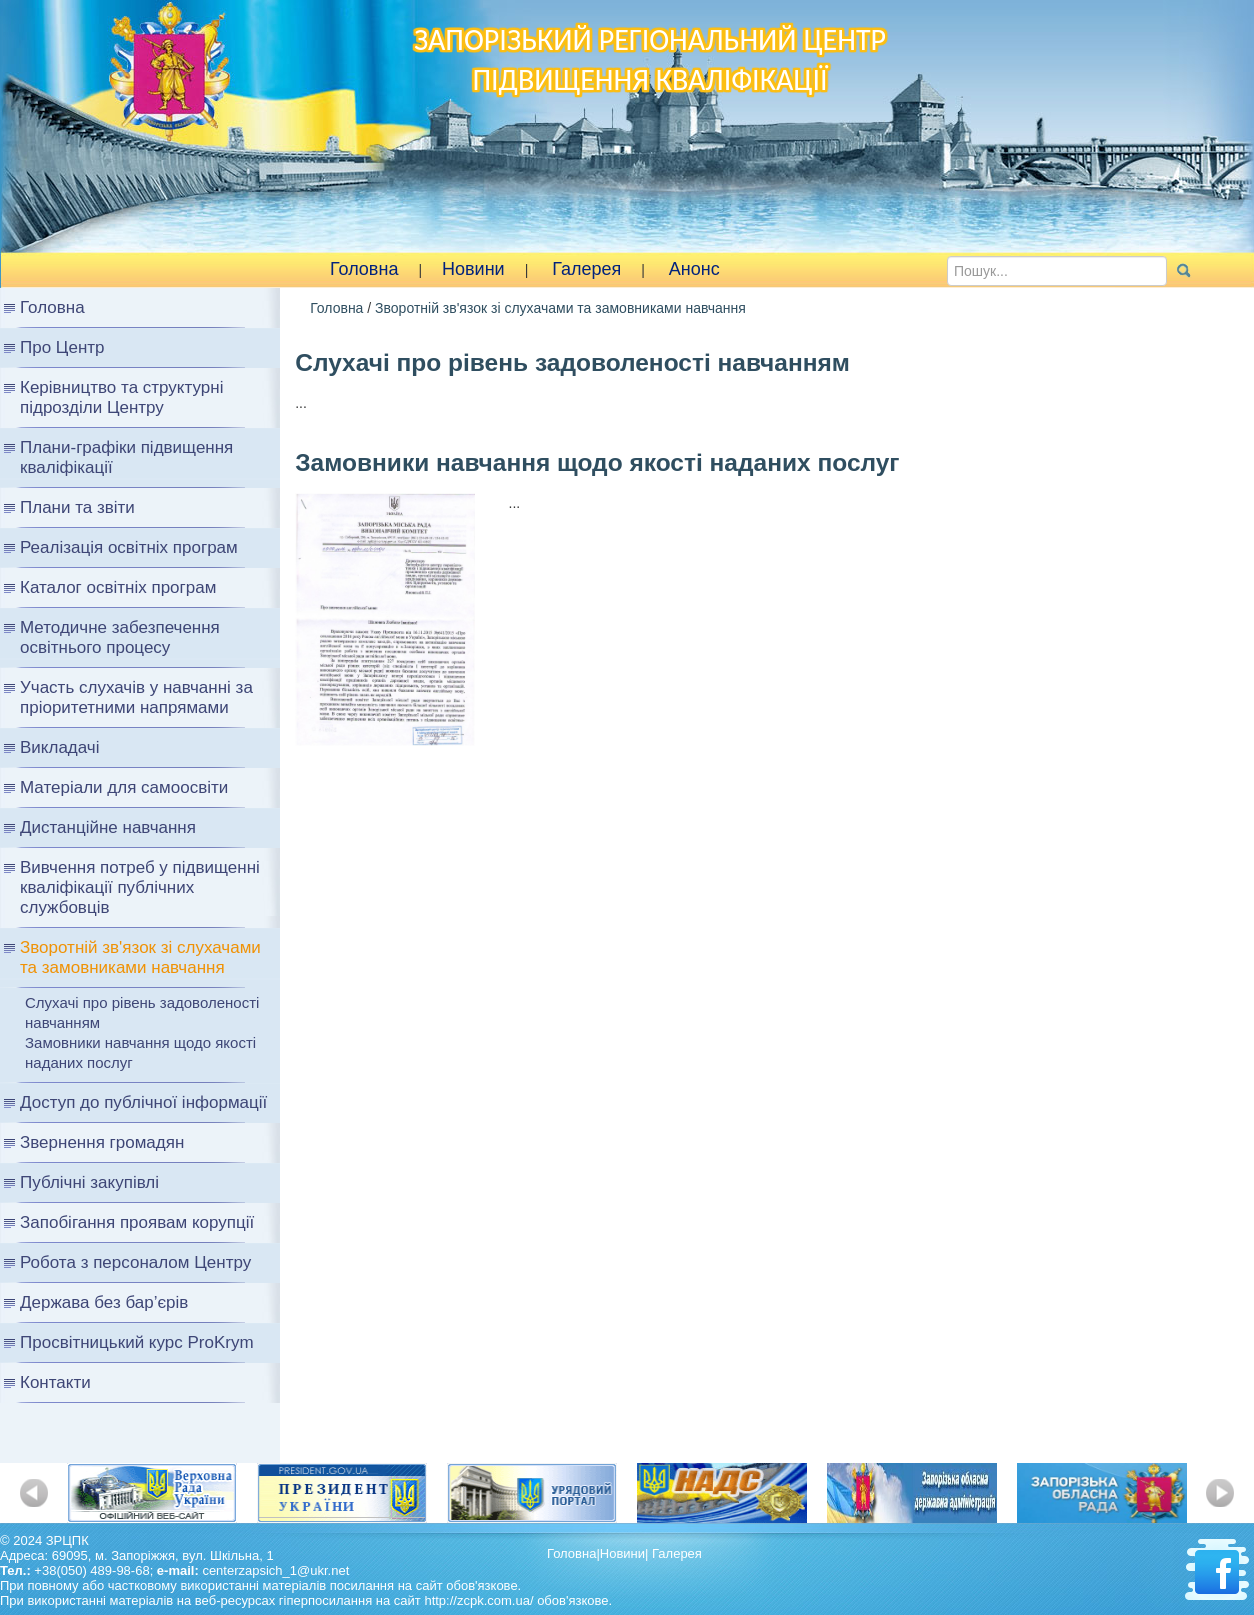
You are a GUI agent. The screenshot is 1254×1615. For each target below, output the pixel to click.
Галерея (586, 269)
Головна (364, 269)
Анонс (694, 269)
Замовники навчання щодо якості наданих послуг (140, 1052)
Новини (473, 269)
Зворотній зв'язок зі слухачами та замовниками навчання (560, 308)
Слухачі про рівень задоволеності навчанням (142, 1012)
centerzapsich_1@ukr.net (275, 1570)
